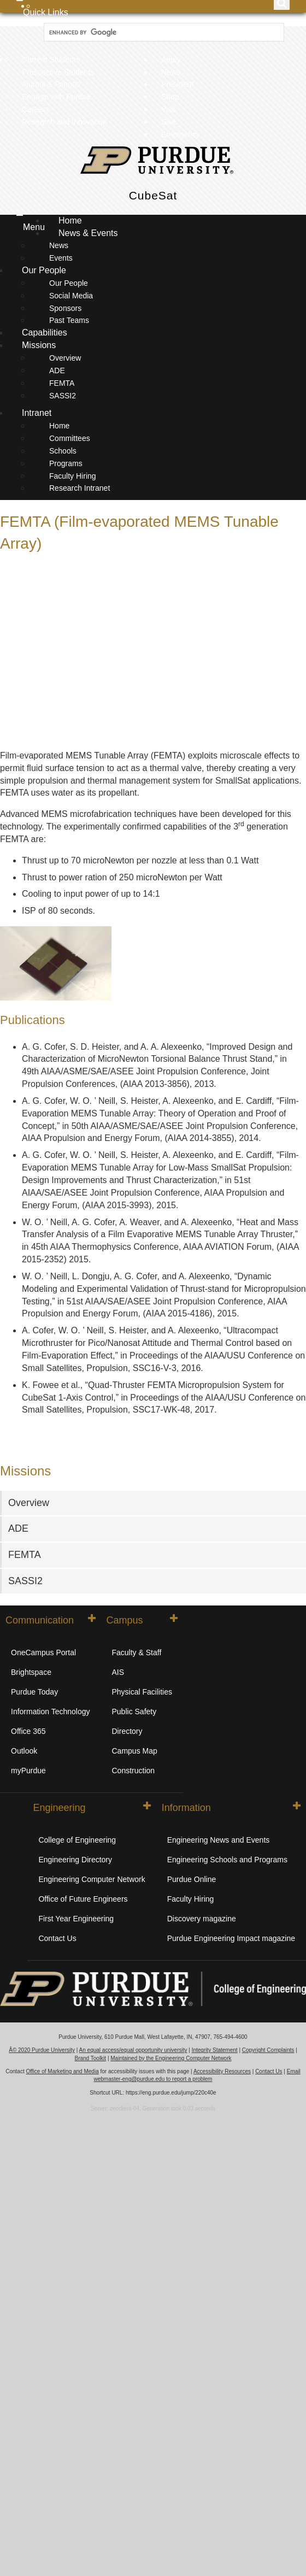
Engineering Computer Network (91, 1879)
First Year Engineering (76, 1918)
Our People (45, 270)
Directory (127, 1731)
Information (231, 1807)
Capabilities (44, 332)
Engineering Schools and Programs (227, 1859)
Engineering (91, 1807)
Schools (62, 450)
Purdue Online (191, 1879)
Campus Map (134, 1750)
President (177, 84)
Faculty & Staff (137, 1652)
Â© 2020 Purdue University (42, 2050)
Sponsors (65, 308)
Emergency (180, 134)
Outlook (24, 1750)
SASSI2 (62, 395)
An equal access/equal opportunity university (133, 2050)
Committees (69, 438)
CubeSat (153, 195)
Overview (65, 358)
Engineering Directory (75, 1859)
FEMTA (61, 383)
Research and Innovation (64, 121)
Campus (142, 1620)
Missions (40, 345)
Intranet (36, 412)
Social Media (71, 295)
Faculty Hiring (72, 476)
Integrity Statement (215, 2050)
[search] (162, 32)
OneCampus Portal (43, 1652)
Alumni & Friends (51, 84)
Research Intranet (79, 488)
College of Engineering (77, 1840)
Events (61, 258)
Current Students (51, 59)
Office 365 (28, 1731)
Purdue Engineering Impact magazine (231, 1938)
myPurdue (28, 1770)
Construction (133, 1770)
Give (169, 121)
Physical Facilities (142, 1691)
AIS (118, 1672)
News (170, 72)
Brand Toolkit (90, 2058)
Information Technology (50, 1711)
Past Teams (69, 320)
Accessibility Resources (222, 2071)
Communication (50, 1620)
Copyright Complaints (268, 2050)
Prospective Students (58, 72)
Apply (170, 59)
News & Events (89, 233)
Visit (168, 109)
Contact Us (57, 1938)
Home (70, 220)
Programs (66, 463)
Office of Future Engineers (82, 1899)
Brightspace (31, 1672)
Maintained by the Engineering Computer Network (170, 2058)
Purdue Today (34, 1691)
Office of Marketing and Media (62, 2071)
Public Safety (134, 1711)
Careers (35, 109)
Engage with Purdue (56, 96)
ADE (57, 370)
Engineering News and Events (218, 1840)
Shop (170, 96)
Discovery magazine (201, 1918)
